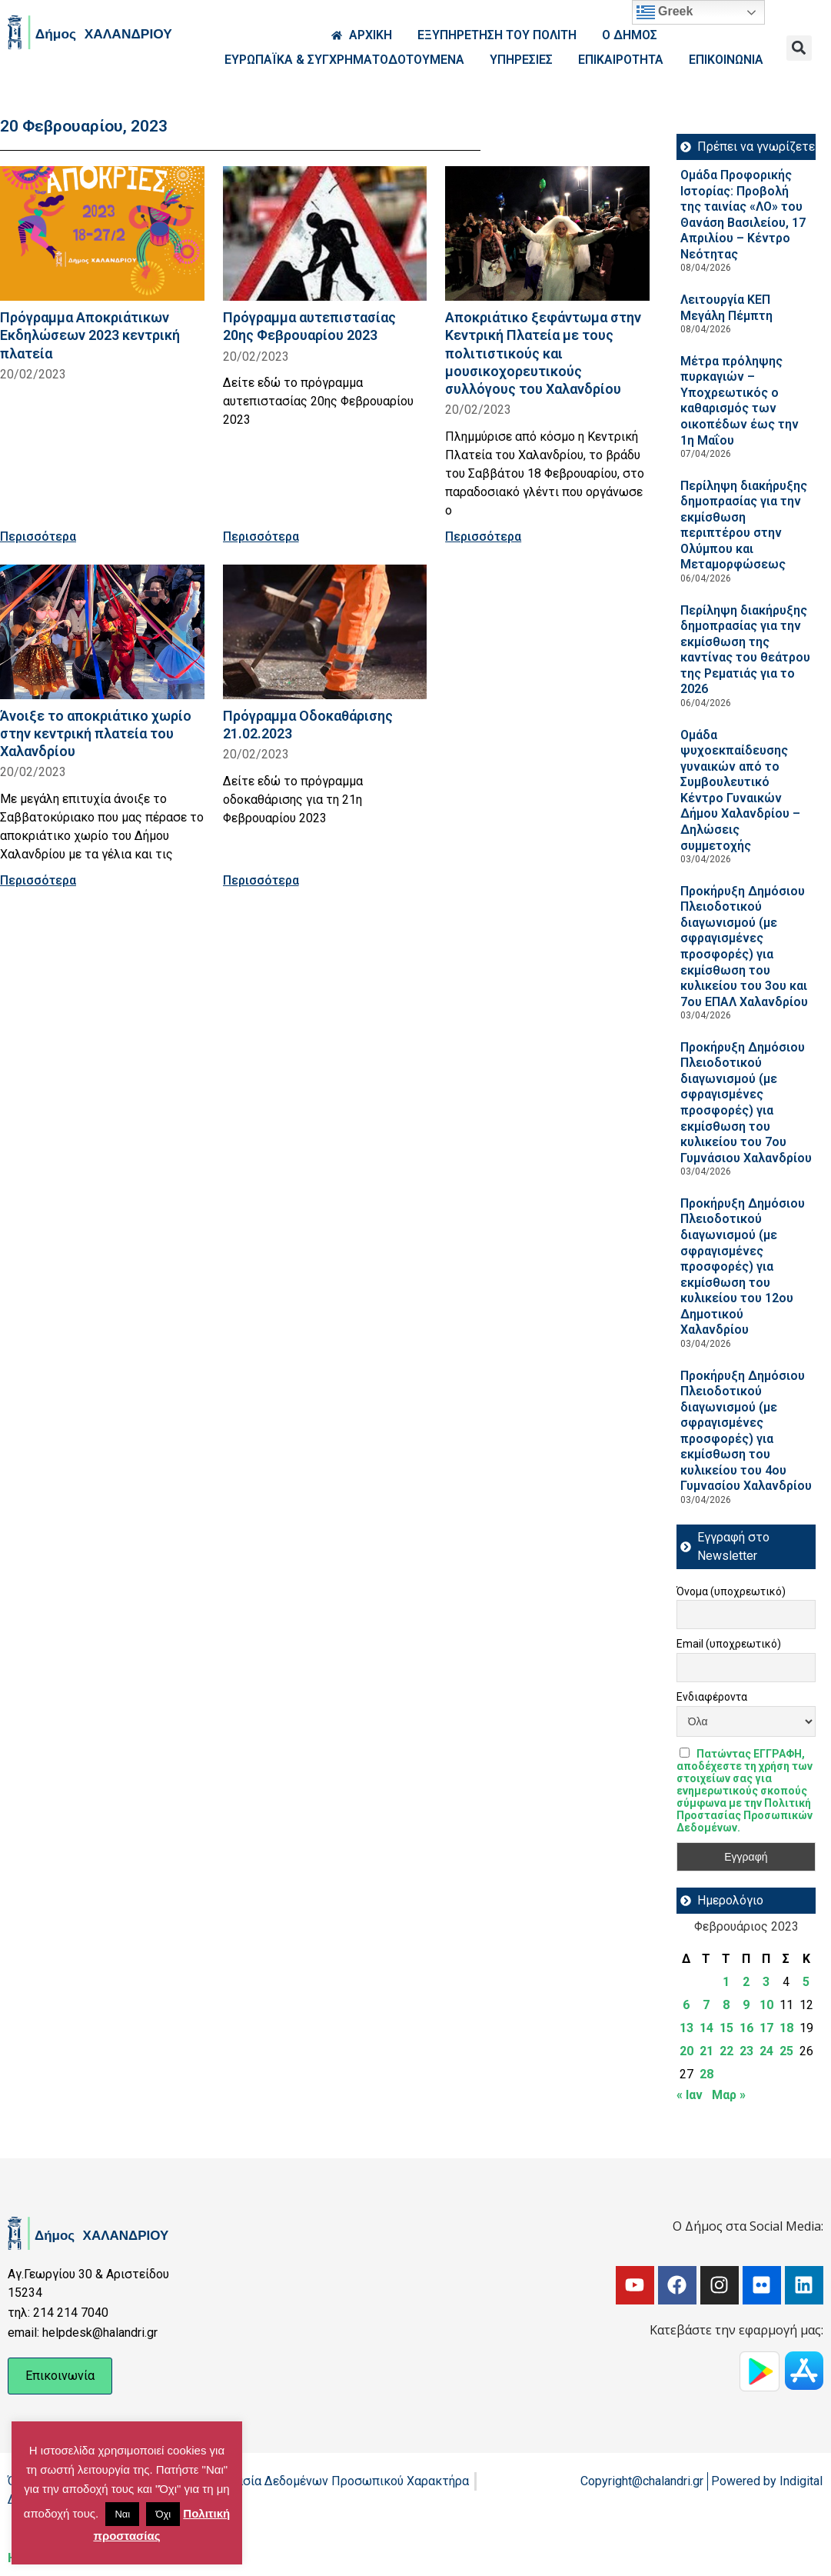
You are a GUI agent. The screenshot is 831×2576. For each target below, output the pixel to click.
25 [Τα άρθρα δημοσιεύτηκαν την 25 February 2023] (786, 2051)
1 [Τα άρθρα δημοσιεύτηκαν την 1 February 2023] (726, 1981)
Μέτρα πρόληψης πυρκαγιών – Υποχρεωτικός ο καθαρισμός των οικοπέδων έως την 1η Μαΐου (739, 401)
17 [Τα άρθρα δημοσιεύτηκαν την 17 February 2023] (766, 2028)
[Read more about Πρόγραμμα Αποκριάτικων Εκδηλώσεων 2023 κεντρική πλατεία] (102, 233)
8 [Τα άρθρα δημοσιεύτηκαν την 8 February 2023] (726, 2005)
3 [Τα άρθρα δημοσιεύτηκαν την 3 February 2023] (766, 1981)
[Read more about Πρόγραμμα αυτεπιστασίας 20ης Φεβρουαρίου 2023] (325, 233)
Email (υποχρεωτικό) (728, 1644)
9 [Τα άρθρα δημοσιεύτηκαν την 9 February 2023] (746, 2005)
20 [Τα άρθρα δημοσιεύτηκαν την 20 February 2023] (686, 2051)
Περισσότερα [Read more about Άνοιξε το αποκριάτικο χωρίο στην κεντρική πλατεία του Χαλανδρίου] (38, 880)
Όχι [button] (163, 2514)
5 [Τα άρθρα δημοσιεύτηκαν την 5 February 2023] (806, 1981)
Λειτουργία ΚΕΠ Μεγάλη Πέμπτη (726, 307)
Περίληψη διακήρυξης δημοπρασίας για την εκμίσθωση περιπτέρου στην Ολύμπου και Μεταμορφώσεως (743, 525)
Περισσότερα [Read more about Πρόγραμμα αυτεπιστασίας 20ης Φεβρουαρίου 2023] (261, 536)
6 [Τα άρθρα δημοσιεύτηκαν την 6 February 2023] (686, 2005)
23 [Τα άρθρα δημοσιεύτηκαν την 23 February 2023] (746, 2051)
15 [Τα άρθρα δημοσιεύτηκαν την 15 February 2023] (726, 2028)
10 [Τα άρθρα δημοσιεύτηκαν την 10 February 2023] (766, 2005)
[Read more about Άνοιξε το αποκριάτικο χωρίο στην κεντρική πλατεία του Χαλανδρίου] (102, 632)
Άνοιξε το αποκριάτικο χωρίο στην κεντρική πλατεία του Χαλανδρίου (95, 733)
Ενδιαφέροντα (711, 1697)
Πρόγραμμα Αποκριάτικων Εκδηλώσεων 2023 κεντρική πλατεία (90, 335)
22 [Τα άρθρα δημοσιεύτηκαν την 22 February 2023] (726, 2051)
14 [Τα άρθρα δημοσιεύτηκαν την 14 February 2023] (706, 2028)
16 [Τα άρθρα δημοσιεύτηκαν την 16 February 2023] (746, 2028)
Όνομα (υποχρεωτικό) (731, 1591)
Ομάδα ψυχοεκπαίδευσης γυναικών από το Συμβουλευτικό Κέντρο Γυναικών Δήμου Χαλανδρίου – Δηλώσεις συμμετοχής (740, 790)
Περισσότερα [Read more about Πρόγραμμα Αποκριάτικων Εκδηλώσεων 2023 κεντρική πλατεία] (38, 536)
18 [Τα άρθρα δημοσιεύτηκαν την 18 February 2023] (786, 2028)
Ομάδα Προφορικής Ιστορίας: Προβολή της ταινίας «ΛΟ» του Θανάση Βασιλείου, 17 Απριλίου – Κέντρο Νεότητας (743, 215)
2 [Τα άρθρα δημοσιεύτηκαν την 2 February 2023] (746, 1981)
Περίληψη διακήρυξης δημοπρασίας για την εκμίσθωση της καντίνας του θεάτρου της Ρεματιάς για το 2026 (745, 650)
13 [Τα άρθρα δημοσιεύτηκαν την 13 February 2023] (686, 2028)
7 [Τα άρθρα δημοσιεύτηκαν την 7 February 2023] (706, 2005)
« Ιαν (689, 2095)
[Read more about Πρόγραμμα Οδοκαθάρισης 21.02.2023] (325, 632)
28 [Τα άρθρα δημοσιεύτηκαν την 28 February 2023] (706, 2074)
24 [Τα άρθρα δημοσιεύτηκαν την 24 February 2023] (766, 2051)
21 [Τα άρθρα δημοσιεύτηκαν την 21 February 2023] (706, 2051)
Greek (665, 12)
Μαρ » (729, 2095)
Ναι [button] (122, 2514)
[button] (799, 48)
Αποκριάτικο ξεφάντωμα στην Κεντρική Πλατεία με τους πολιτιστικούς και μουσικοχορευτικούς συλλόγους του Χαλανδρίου (543, 353)
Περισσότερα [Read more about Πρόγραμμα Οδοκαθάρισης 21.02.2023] (261, 880)
